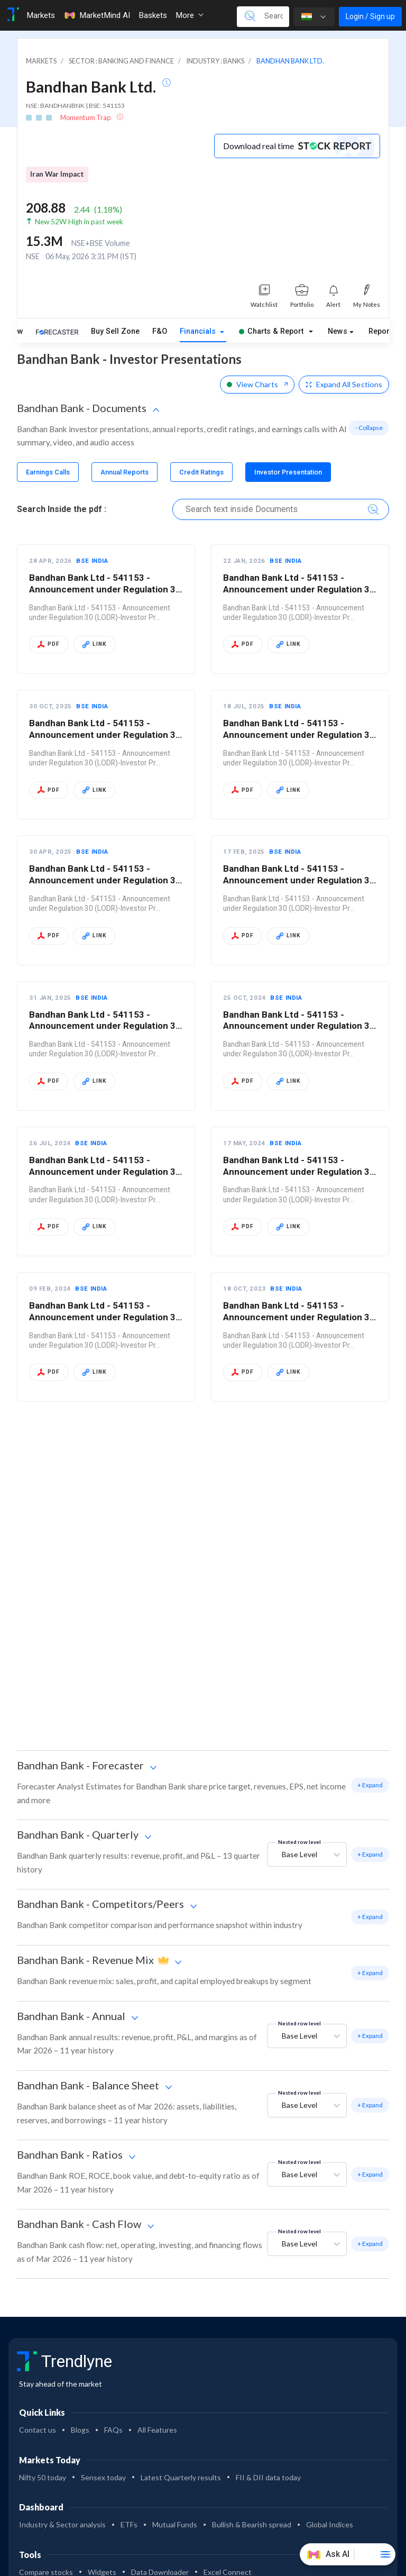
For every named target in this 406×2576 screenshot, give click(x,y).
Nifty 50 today (42, 2477)
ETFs (129, 2524)
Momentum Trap (86, 117)
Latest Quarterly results (181, 2477)
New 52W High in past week (79, 221)
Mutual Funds (174, 2524)
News (337, 331)
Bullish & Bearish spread (251, 2524)
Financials (199, 331)
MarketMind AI (96, 15)
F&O (159, 331)
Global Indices (329, 2524)
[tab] (48, 472)
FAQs (113, 2429)
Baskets (153, 15)
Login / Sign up (370, 16)
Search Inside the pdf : (61, 509)
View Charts (257, 384)
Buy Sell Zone (115, 331)
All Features (157, 2429)
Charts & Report (271, 331)
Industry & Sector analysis (62, 2524)
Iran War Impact (57, 174)
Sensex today (103, 2477)
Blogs (80, 2429)
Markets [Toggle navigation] (40, 15)
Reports (382, 331)
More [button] (190, 15)
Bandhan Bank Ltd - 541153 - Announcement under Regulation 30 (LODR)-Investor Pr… (105, 589)
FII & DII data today (268, 2477)
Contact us (37, 2429)
